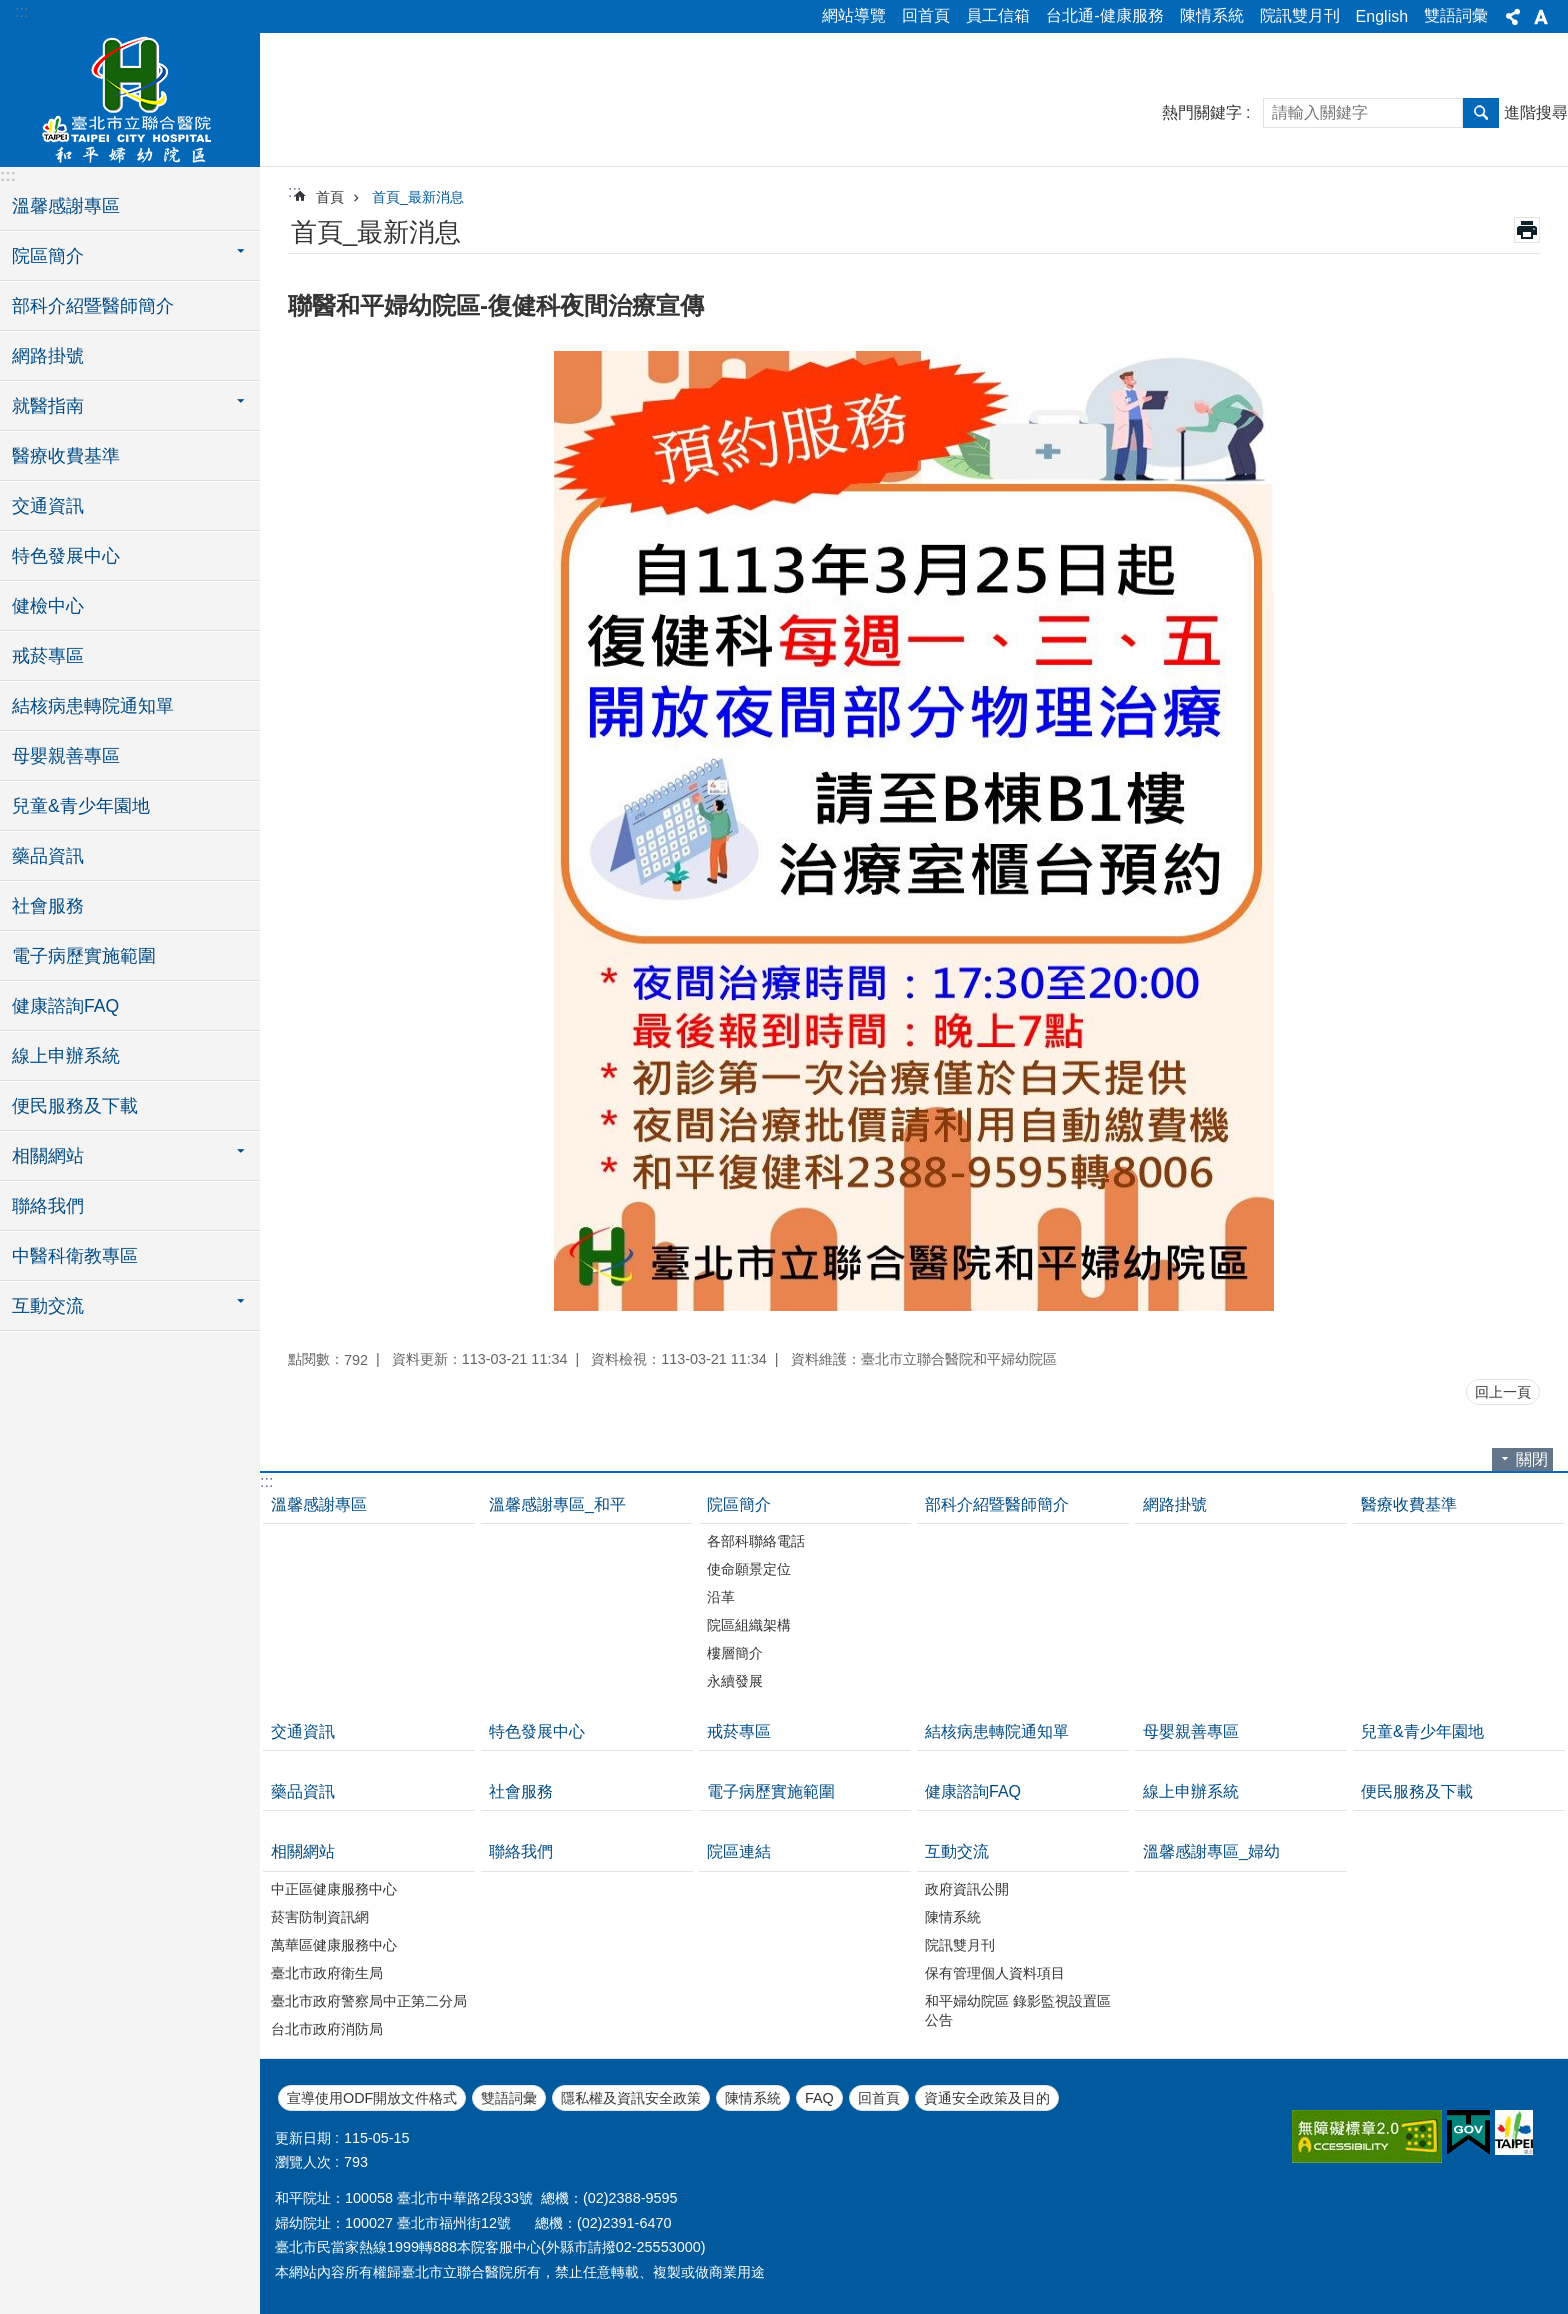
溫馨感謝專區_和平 (557, 1504)
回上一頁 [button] (1503, 1392)
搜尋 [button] (1481, 113)
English (1382, 16)
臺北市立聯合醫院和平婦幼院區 (130, 97)
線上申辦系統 (66, 1056)
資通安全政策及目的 (987, 2098)
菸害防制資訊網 (320, 1917)
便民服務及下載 (75, 1106)
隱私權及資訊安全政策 (631, 2098)
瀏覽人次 (303, 2162)
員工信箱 (998, 15)
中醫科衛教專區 (75, 1256)
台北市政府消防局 (327, 2029)
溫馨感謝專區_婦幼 (1211, 1851)
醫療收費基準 (66, 456)
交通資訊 (48, 506)
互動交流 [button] (48, 1306)
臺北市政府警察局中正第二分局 (369, 2001)
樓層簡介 (735, 1653)
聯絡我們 (48, 1206)
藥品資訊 (48, 856)
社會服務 (48, 906)
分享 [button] (1513, 17)
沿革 (721, 1597)
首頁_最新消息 (418, 197)
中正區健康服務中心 (334, 1889)
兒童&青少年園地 (81, 806)
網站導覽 (854, 15)
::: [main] (294, 191)
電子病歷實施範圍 (84, 956)
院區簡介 (739, 1504)
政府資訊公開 (967, 1889)
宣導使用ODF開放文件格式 (372, 2098)
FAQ (819, 2098)
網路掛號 (48, 356)
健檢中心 (48, 606)
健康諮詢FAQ (65, 1006)
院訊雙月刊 (1300, 15)
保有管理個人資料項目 (995, 1973)
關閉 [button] (1532, 1459)
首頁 (330, 197)
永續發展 (735, 1681)
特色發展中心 (66, 556)
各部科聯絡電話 (756, 1541)
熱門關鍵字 (1202, 112)
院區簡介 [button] (48, 256)
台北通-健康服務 (1104, 15)
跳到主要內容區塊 (10, 10)
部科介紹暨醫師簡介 (93, 306)
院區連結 (739, 1851)
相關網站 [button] (48, 1156)
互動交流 (957, 1851)
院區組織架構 (749, 1625)
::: (21, 11)
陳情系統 (1212, 15)
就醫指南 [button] (48, 406)
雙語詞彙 (1456, 15)
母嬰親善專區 (66, 756)
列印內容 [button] (1527, 230)
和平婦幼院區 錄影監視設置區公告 (1018, 2010)
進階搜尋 (1536, 112)
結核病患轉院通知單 (93, 706)
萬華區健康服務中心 (334, 1945)
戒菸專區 (48, 656)
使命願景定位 (749, 1569)
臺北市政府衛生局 (327, 1973)
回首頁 (926, 15)
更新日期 (303, 2138)
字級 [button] (1541, 17)
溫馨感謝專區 (66, 206)
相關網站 (303, 1851)
